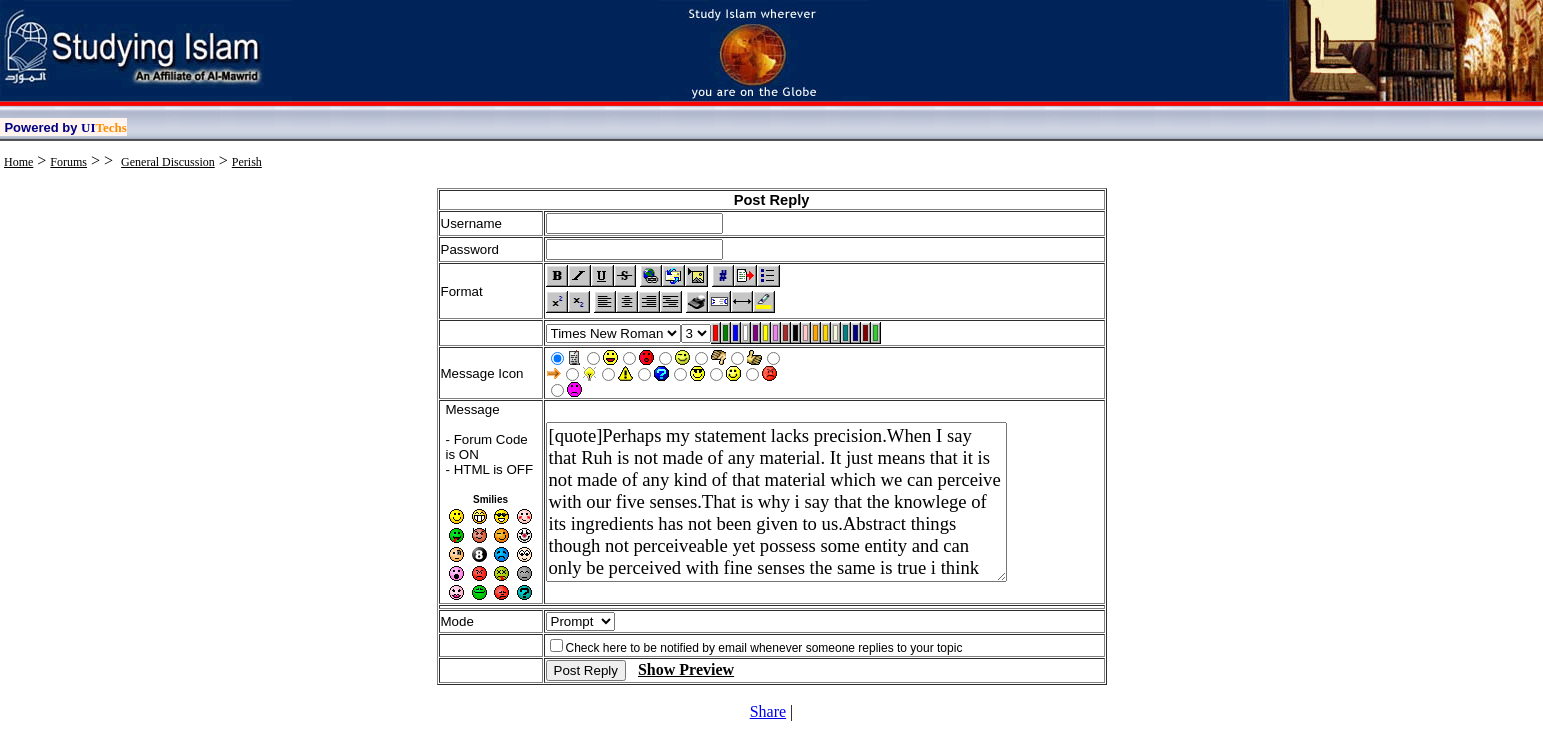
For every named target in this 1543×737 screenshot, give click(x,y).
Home (18, 162)
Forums (68, 162)
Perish (247, 162)
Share (768, 711)
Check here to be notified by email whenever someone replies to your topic (764, 648)
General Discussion (168, 162)
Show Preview (686, 669)
